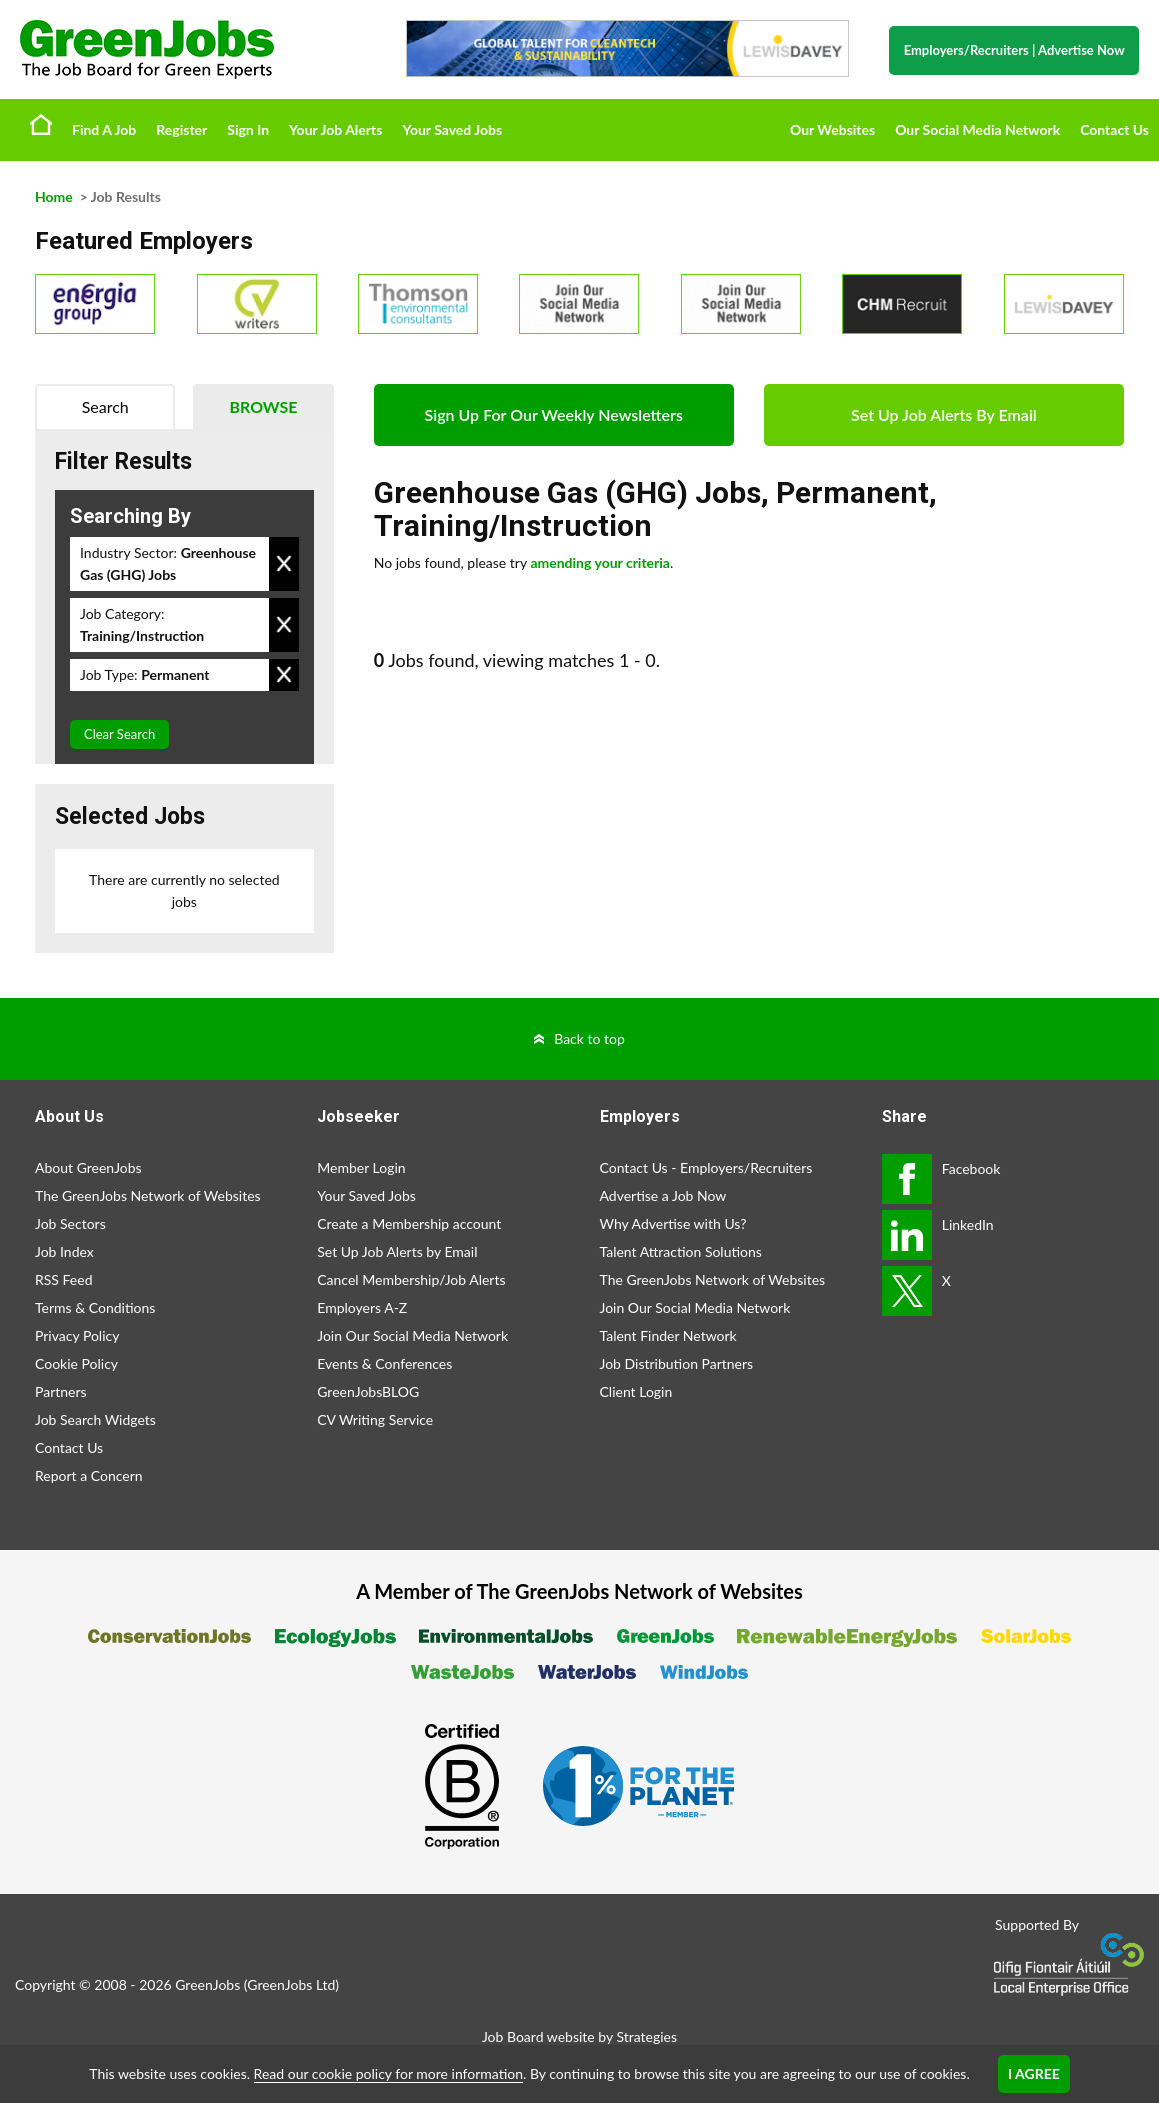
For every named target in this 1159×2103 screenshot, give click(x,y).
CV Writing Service (375, 1419)
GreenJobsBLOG (368, 1391)
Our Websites (832, 129)
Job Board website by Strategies (579, 2036)
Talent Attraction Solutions (681, 1251)
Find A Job (104, 129)
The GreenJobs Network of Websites (148, 1195)
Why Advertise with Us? (673, 1223)
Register (181, 129)
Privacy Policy (77, 1335)
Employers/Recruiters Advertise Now (1014, 50)
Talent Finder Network (668, 1335)
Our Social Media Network (977, 129)
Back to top (589, 1038)
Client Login (636, 1391)
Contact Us (1114, 129)
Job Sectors (70, 1223)
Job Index (64, 1251)
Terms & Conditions (95, 1307)
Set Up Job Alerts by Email (397, 1251)
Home (41, 124)
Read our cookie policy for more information (388, 2073)
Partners (61, 1391)
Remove (284, 564)
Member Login (361, 1167)
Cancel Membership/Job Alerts (411, 1279)
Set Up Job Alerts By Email (944, 414)
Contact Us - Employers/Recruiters (706, 1167)
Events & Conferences (384, 1363)
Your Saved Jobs (452, 129)
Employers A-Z (362, 1307)
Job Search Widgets (95, 1419)
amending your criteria (600, 562)
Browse (263, 406)
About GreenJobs (88, 1167)
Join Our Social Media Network (412, 1335)
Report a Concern (89, 1475)
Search (105, 406)
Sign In (248, 129)
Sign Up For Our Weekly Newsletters (554, 414)
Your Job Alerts (335, 129)
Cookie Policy (76, 1363)
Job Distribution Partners (677, 1363)
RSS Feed (63, 1279)
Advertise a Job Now (663, 1195)
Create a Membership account (409, 1223)
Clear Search (119, 734)
